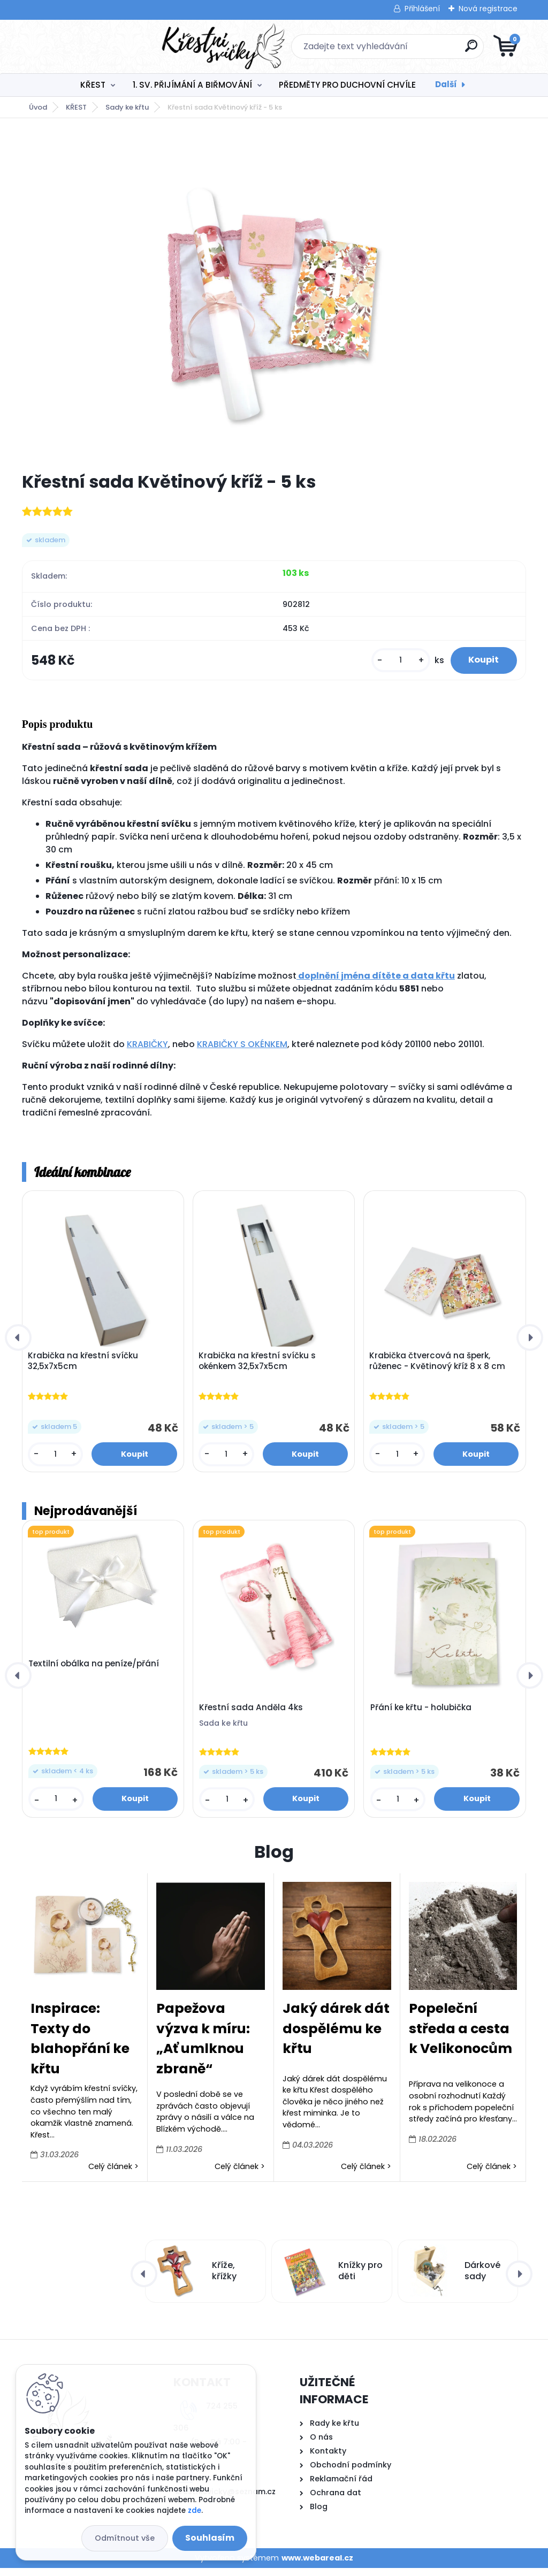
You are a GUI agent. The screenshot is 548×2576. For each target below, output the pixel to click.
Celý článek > (113, 2174)
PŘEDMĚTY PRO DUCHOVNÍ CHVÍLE (347, 84)
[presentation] (18, 1344)
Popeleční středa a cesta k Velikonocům (460, 2036)
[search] (403, 50)
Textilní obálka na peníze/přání (93, 1671)
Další (446, 84)
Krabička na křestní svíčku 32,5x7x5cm (84, 1367)
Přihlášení (422, 8)
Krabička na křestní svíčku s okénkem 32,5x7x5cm (258, 1367)
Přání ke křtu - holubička (420, 1715)
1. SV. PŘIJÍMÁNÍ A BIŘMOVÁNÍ (192, 84)
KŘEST (92, 84)
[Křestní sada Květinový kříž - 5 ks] (274, 294)
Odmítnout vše (125, 2538)
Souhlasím (209, 2538)
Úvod (38, 107)
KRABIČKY (147, 1049)
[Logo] (87, 46)
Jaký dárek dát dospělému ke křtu (336, 2036)
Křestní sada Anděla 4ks (251, 1715)
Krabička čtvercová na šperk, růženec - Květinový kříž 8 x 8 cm (439, 1367)
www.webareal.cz (317, 2565)
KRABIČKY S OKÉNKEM (242, 1049)
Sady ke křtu (127, 107)
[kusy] (391, 663)
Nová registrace (488, 8)
